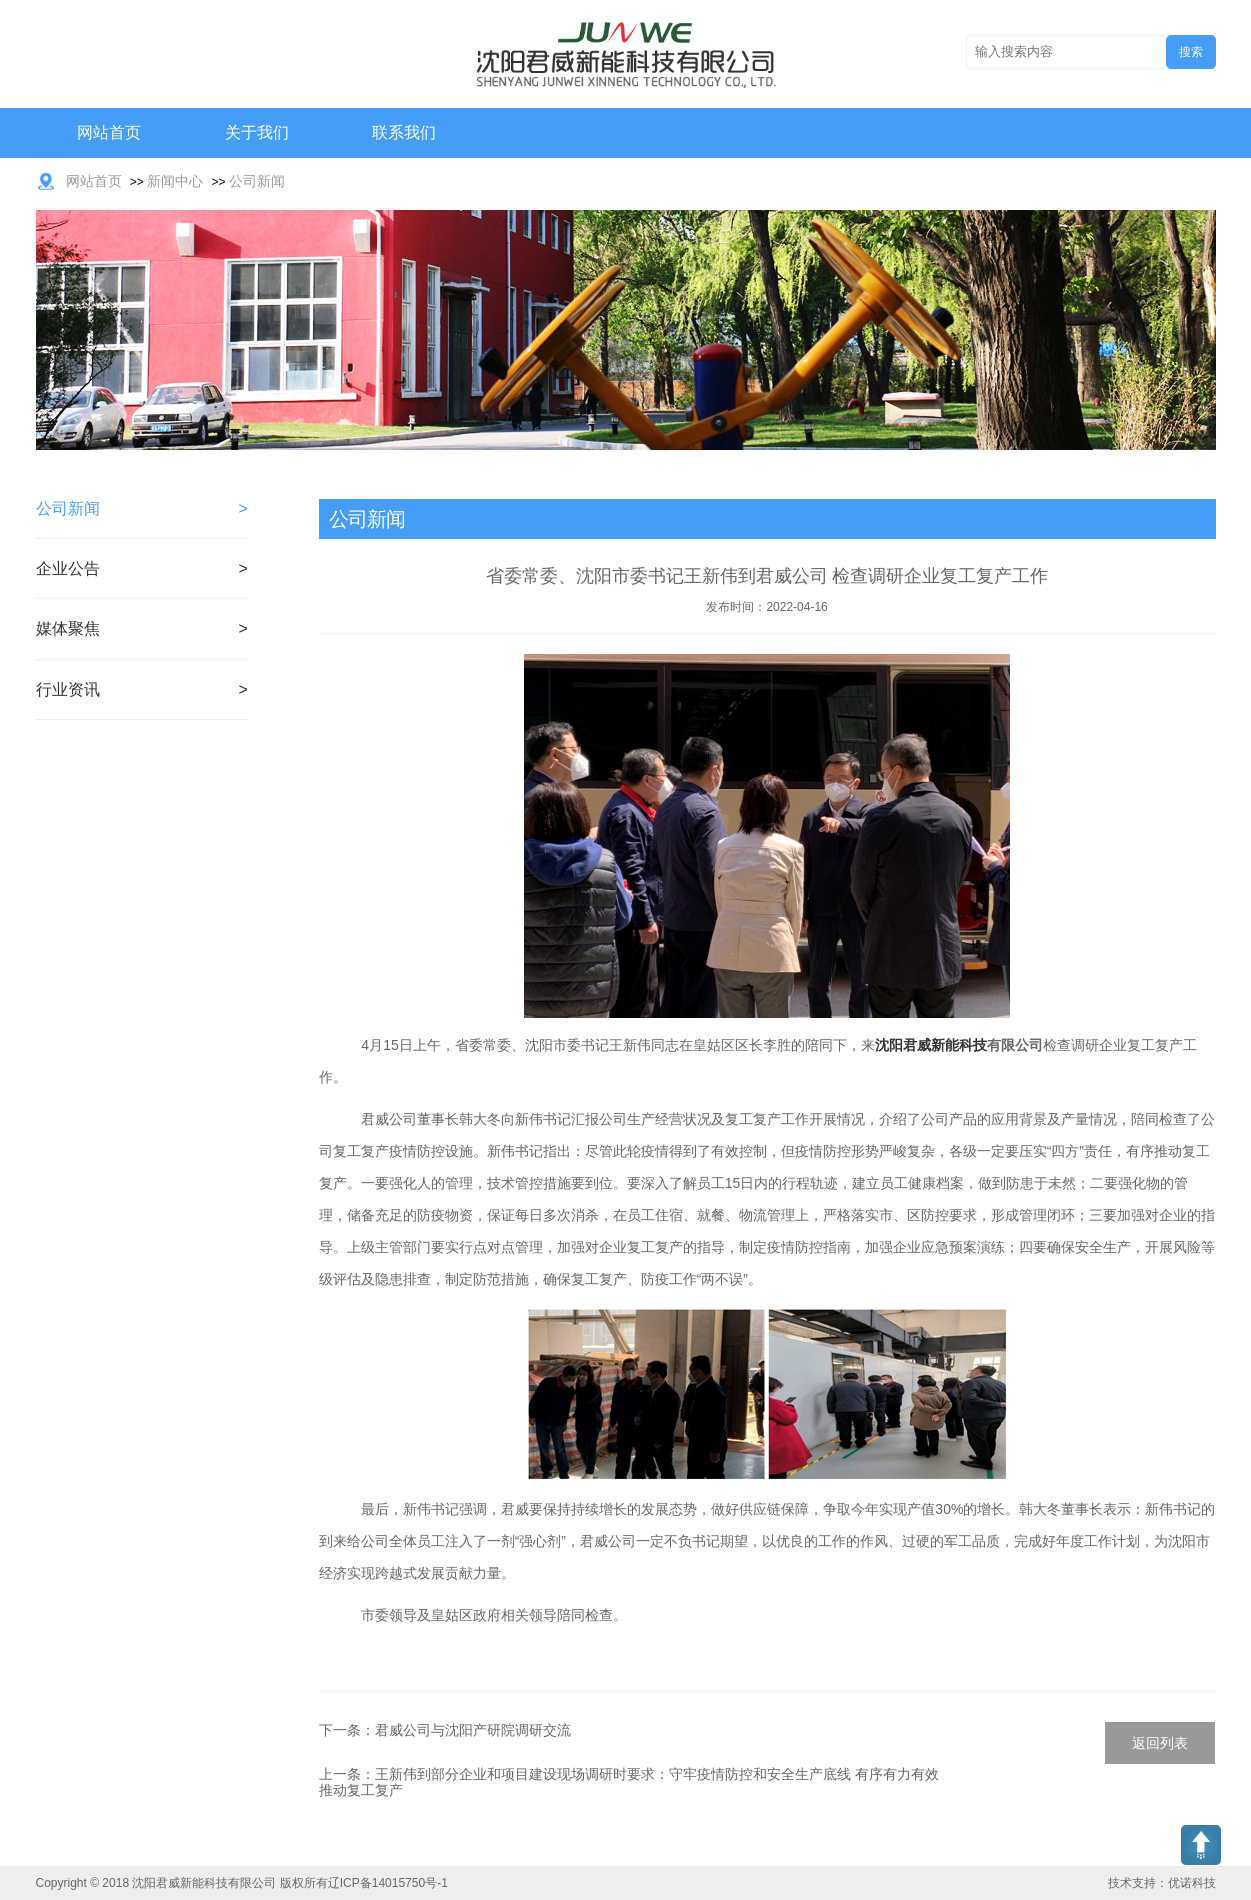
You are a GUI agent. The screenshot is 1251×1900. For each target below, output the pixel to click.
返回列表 (1160, 1743)
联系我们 (404, 132)
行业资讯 (68, 689)
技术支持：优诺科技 (1162, 1883)
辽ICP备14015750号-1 (388, 1883)
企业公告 (68, 568)
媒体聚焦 (68, 628)
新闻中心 (175, 181)
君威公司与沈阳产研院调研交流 (473, 1730)
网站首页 (109, 132)
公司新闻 (257, 181)
